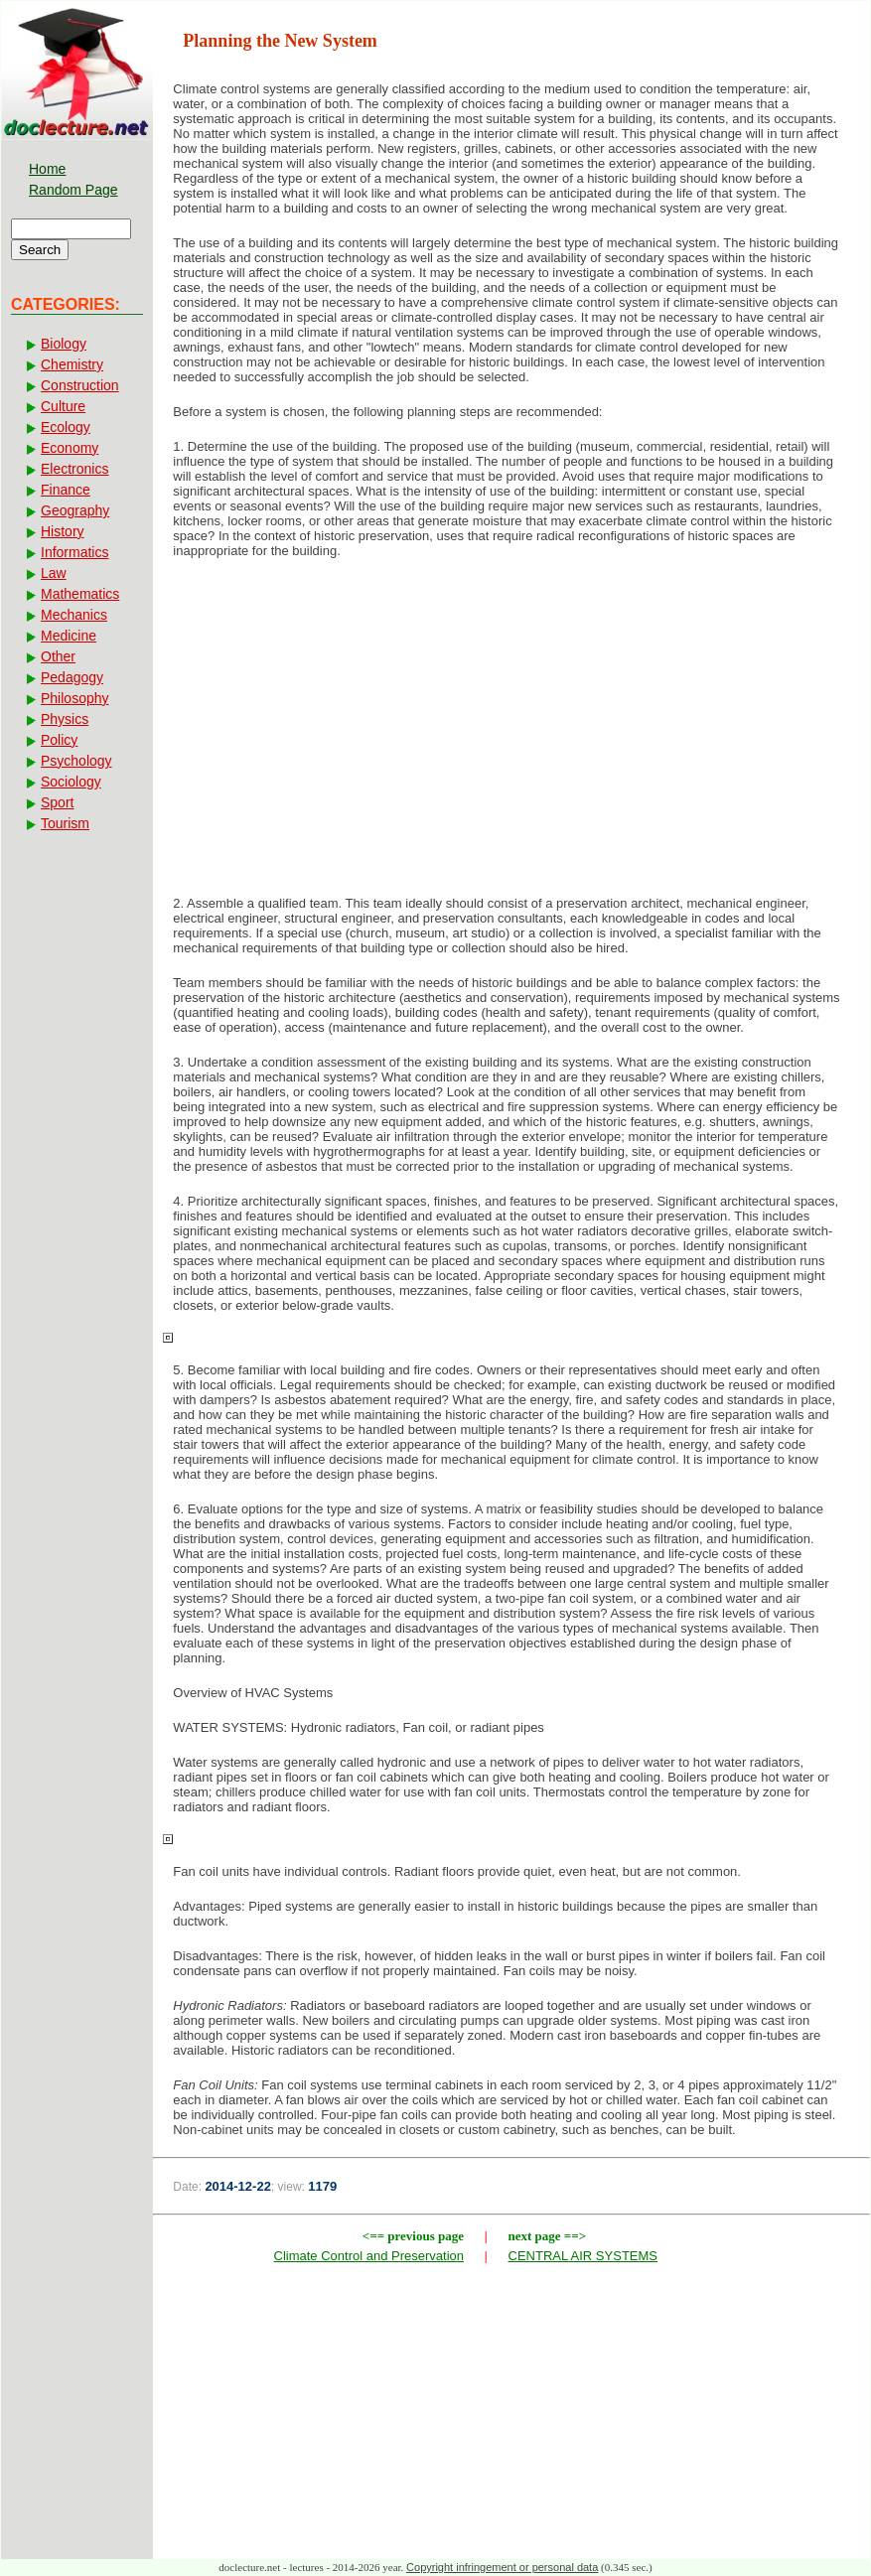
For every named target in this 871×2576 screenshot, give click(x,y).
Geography (75, 510)
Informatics (74, 552)
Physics (64, 719)
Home (47, 169)
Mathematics (80, 594)
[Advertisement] (511, 733)
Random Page (73, 190)
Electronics (74, 469)
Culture (63, 406)
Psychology (76, 761)
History (62, 531)
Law (54, 573)
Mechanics (74, 615)
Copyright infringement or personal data (502, 2567)
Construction (80, 385)
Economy (69, 448)
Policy (59, 740)
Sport (57, 802)
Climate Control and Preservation (369, 2255)
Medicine (68, 636)
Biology (63, 344)
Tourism (65, 823)
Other (58, 656)
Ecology (65, 427)
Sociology (71, 781)
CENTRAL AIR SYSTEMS (583, 2255)
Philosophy (75, 698)
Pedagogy (72, 677)
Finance (65, 490)
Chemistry (72, 364)
